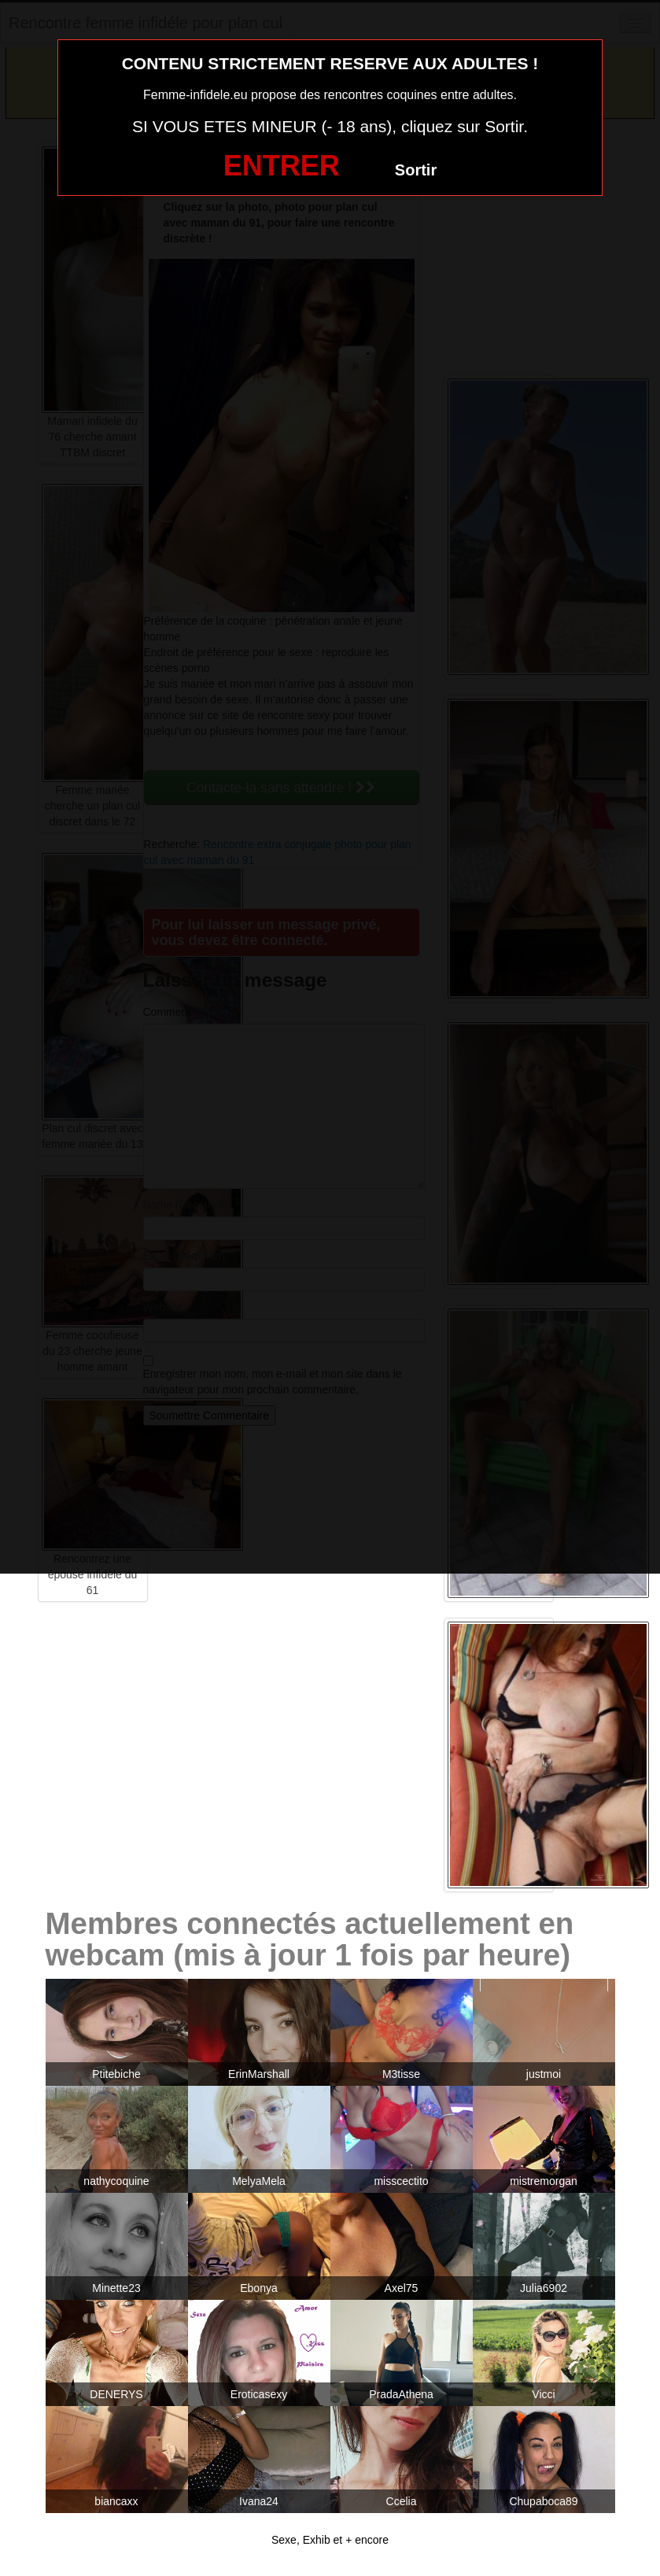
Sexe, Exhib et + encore (330, 2540)
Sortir (416, 170)
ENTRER (281, 165)
